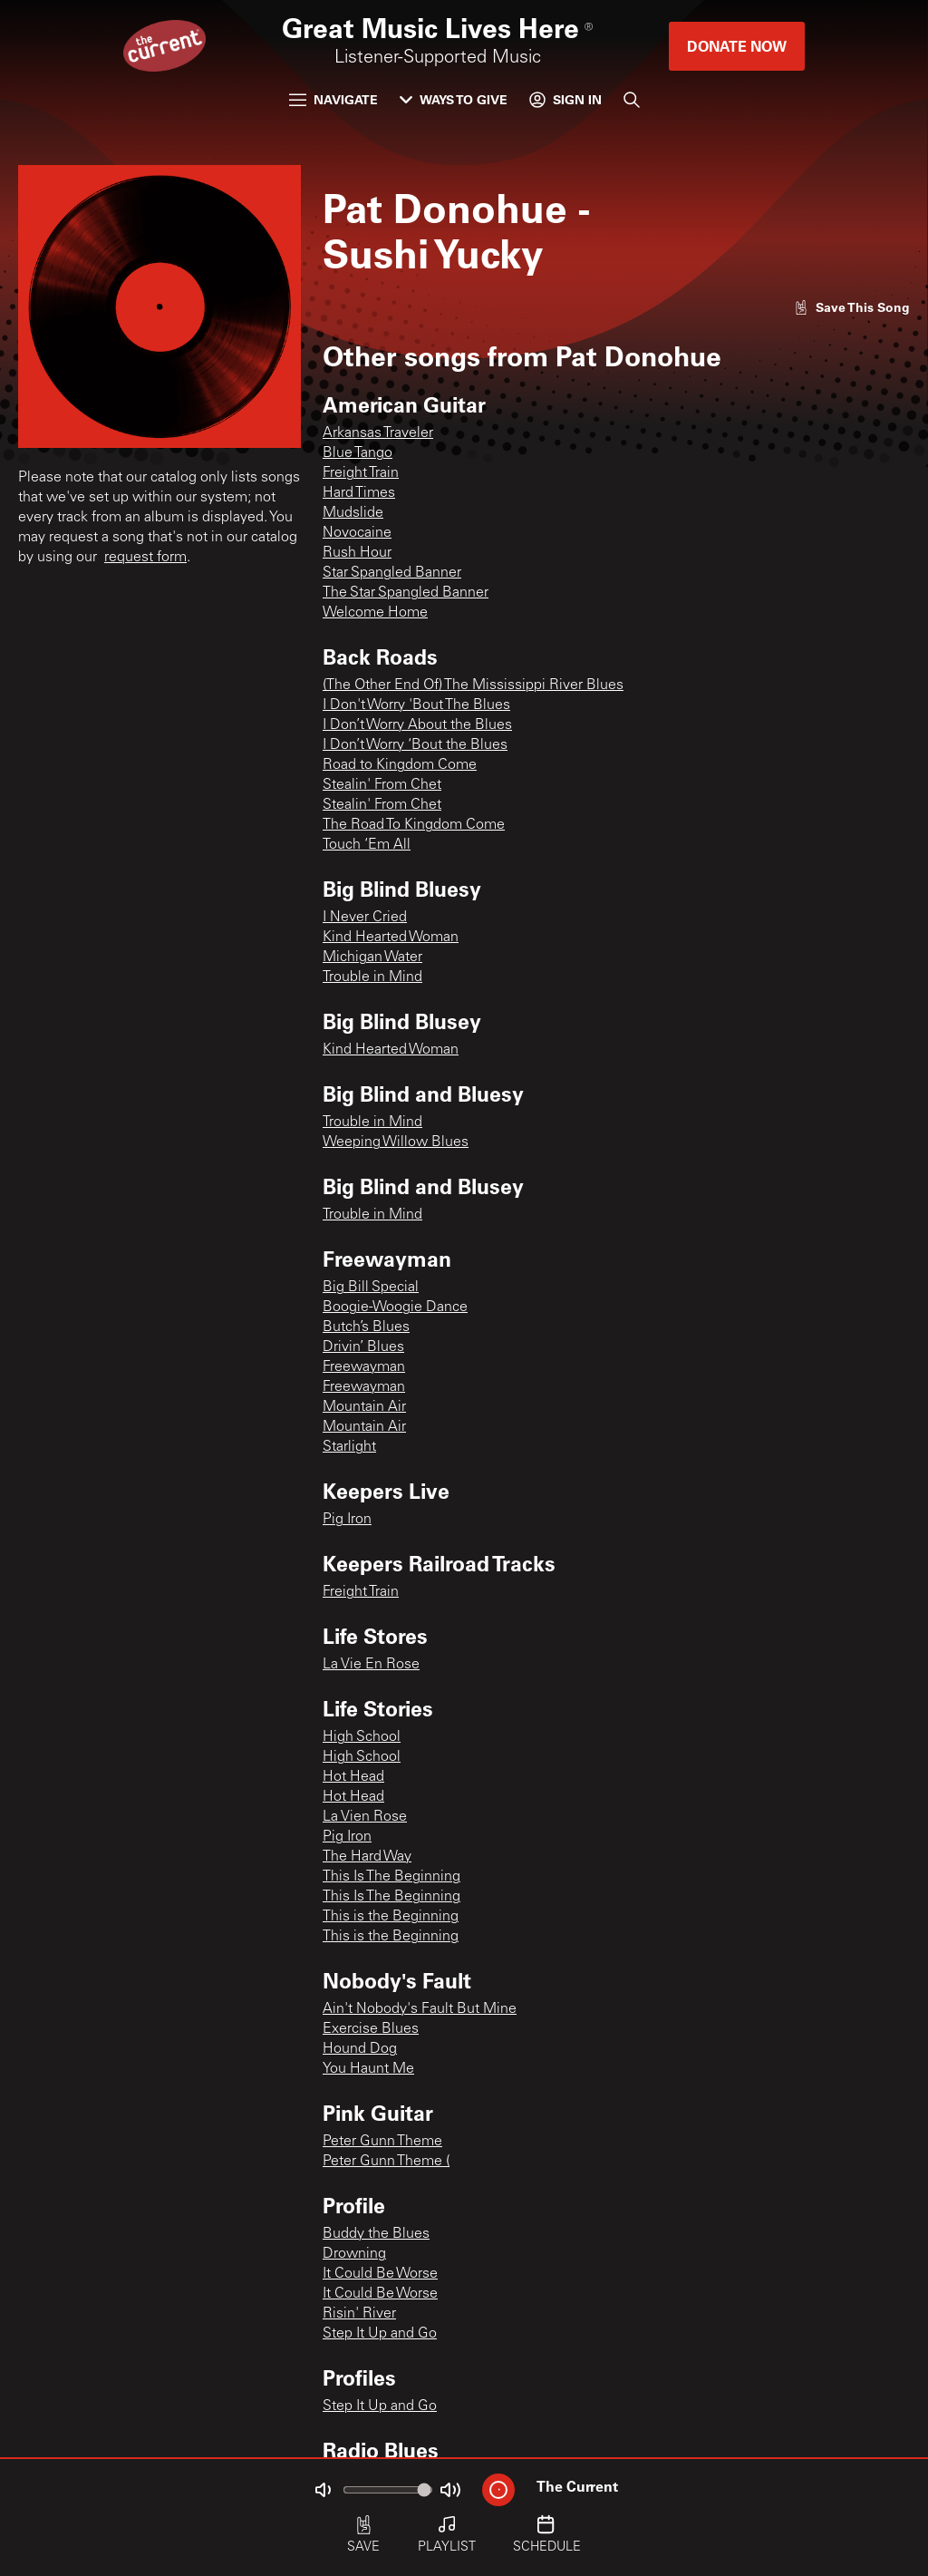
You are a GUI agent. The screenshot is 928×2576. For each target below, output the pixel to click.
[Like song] (852, 307)
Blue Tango (357, 453)
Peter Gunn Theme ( (386, 2161)
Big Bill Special (371, 1287)
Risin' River (359, 2314)
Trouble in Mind (372, 977)
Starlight (349, 1447)
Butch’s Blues (366, 1327)
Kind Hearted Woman (391, 937)
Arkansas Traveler (378, 433)
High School (362, 1737)
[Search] (631, 100)
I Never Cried (365, 917)
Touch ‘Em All (367, 845)
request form (145, 557)
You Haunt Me (368, 2069)
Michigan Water (372, 957)
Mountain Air (364, 1407)
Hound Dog (360, 2049)
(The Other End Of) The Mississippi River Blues (473, 685)
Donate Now (737, 45)
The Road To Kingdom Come (414, 825)
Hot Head (353, 1777)
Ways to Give (454, 99)
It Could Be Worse (380, 2274)
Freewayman (364, 1367)
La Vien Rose (365, 1817)
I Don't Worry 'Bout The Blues (416, 705)
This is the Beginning (391, 1917)
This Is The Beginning (391, 1877)
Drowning (354, 2254)
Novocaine (357, 533)
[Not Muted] (322, 2490)
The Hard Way (367, 1857)
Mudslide (353, 513)
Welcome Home (375, 613)
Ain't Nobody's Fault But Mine (420, 2009)
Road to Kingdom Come (400, 765)
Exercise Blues (371, 2029)
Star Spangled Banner (392, 573)
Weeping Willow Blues (396, 1142)
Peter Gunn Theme (382, 2141)
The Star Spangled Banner (405, 593)
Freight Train (361, 473)
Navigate (333, 99)
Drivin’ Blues (363, 1347)
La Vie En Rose (371, 1664)
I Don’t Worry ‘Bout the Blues (415, 745)
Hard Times (359, 493)
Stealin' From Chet (382, 785)
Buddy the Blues (376, 2234)
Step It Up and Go (380, 2334)
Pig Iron (347, 1519)
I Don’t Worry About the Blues (417, 725)
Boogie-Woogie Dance (395, 1307)
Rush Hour (357, 553)
